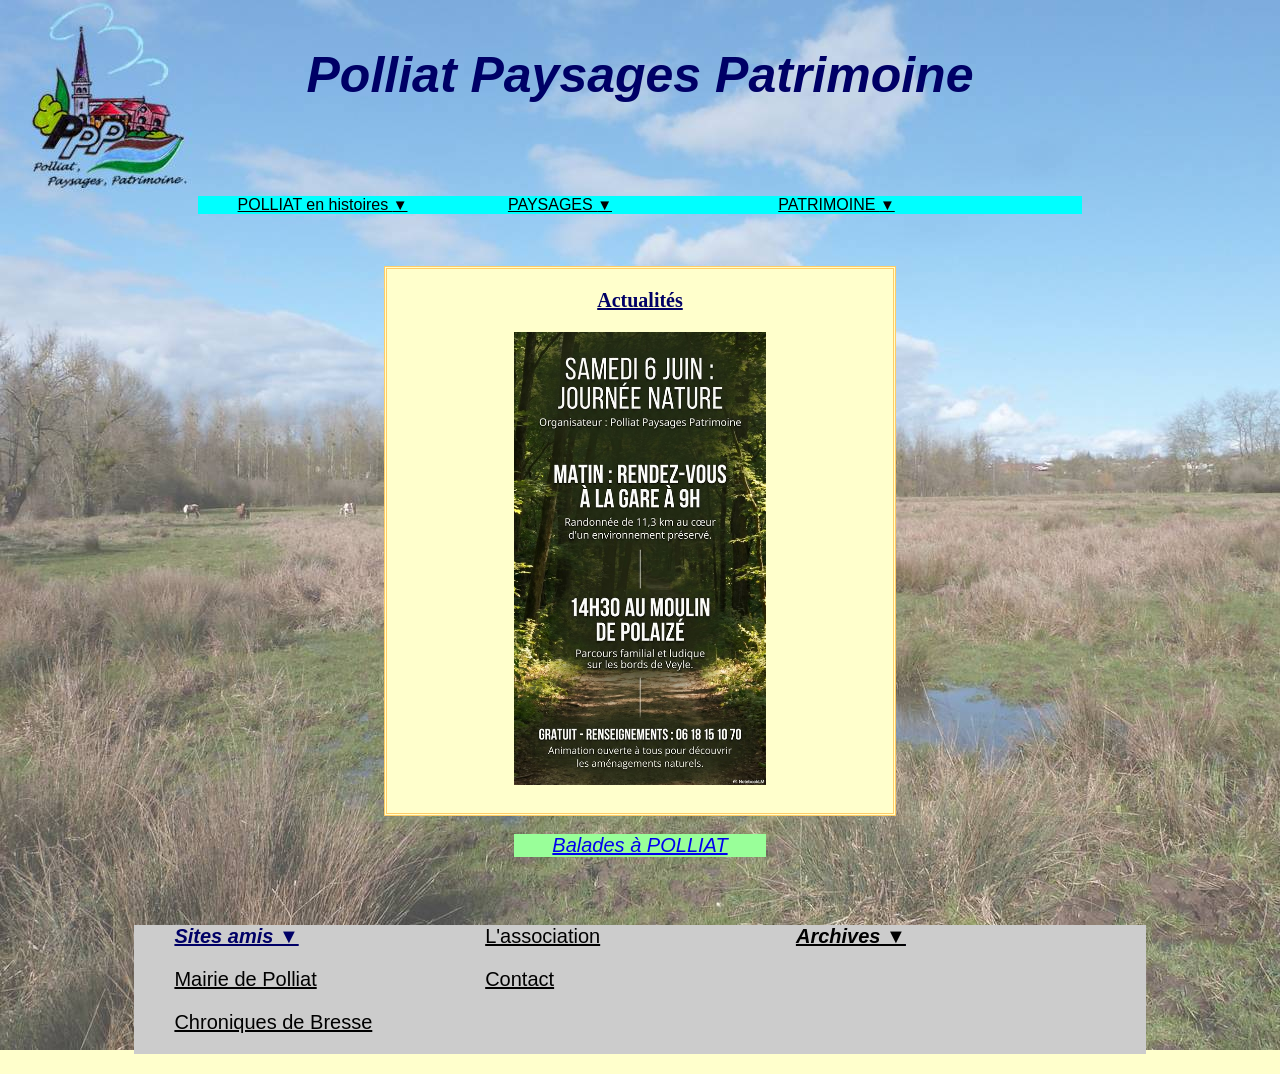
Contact (519, 979)
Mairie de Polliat (245, 979)
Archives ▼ (851, 936)
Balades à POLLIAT (639, 845)
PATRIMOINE (829, 204)
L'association (542, 936)
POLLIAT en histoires (315, 204)
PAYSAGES (552, 204)
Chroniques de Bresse (273, 1022)
